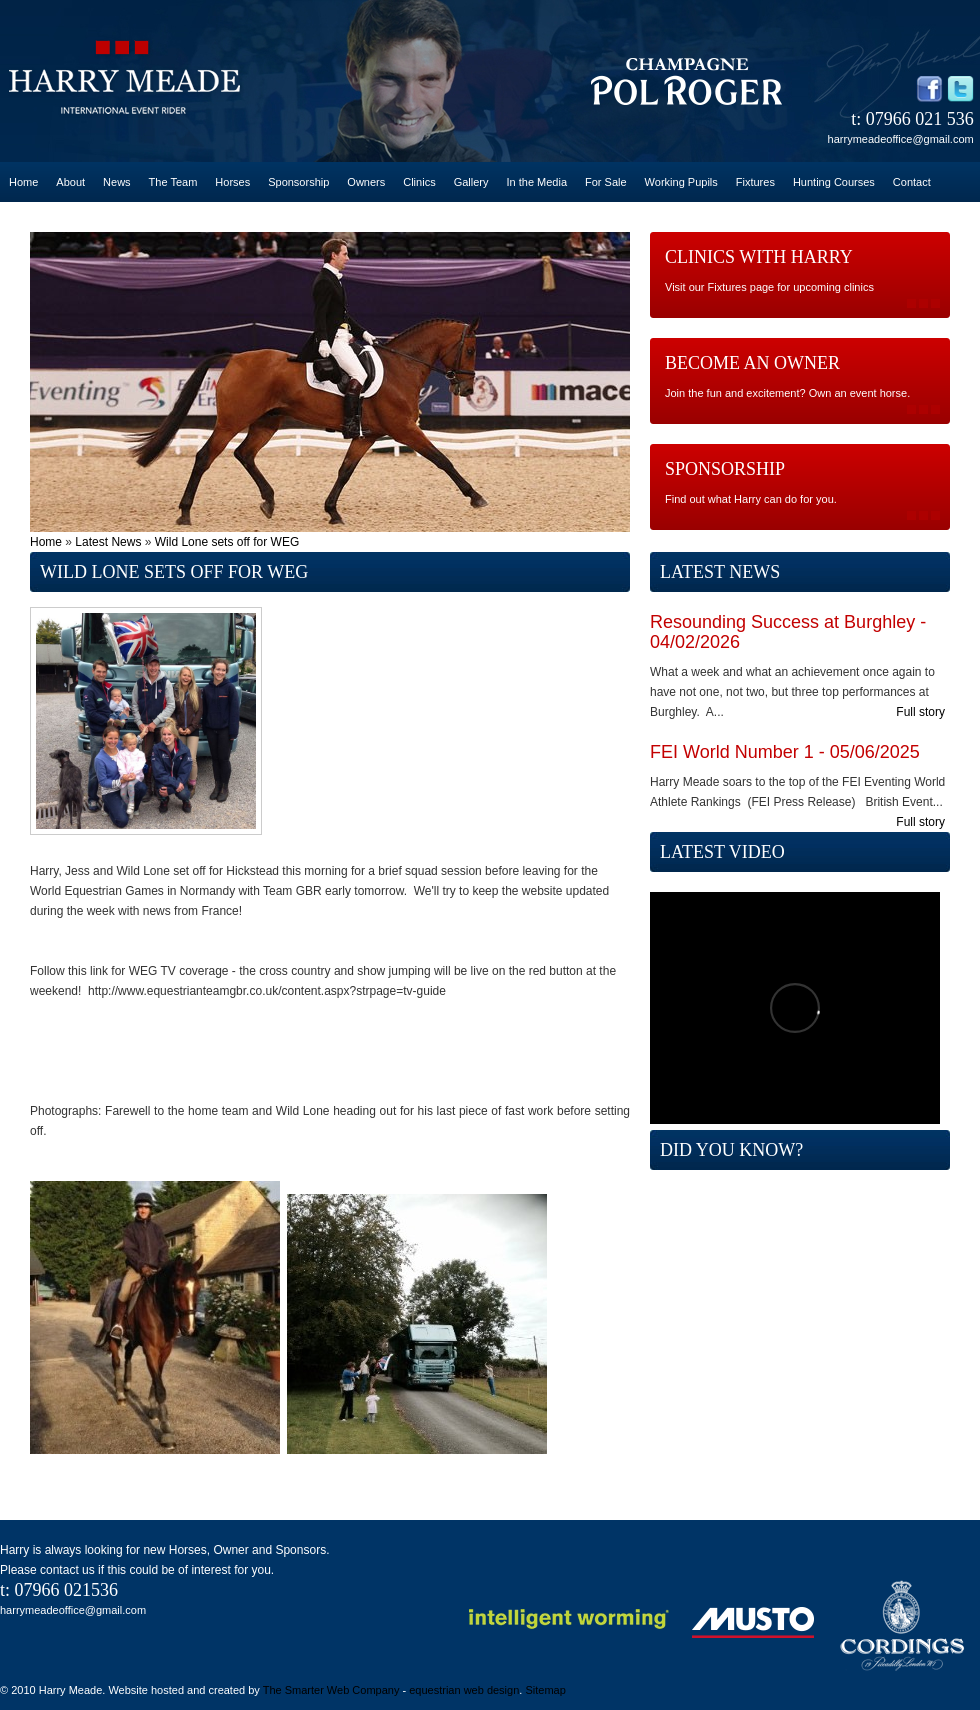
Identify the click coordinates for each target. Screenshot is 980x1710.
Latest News (108, 542)
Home (23, 182)
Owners (366, 182)
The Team (173, 182)
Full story (920, 712)
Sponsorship (298, 182)
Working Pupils (681, 182)
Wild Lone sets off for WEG (227, 542)
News (117, 182)
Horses (232, 182)
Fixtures (755, 182)
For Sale (606, 182)
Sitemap (545, 1690)
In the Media (536, 182)
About (70, 182)
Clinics (419, 182)
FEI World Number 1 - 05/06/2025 (785, 752)
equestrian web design (464, 1690)
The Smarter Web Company (331, 1690)
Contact (912, 182)
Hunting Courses (834, 182)
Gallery (471, 182)
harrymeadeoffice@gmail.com (901, 139)
